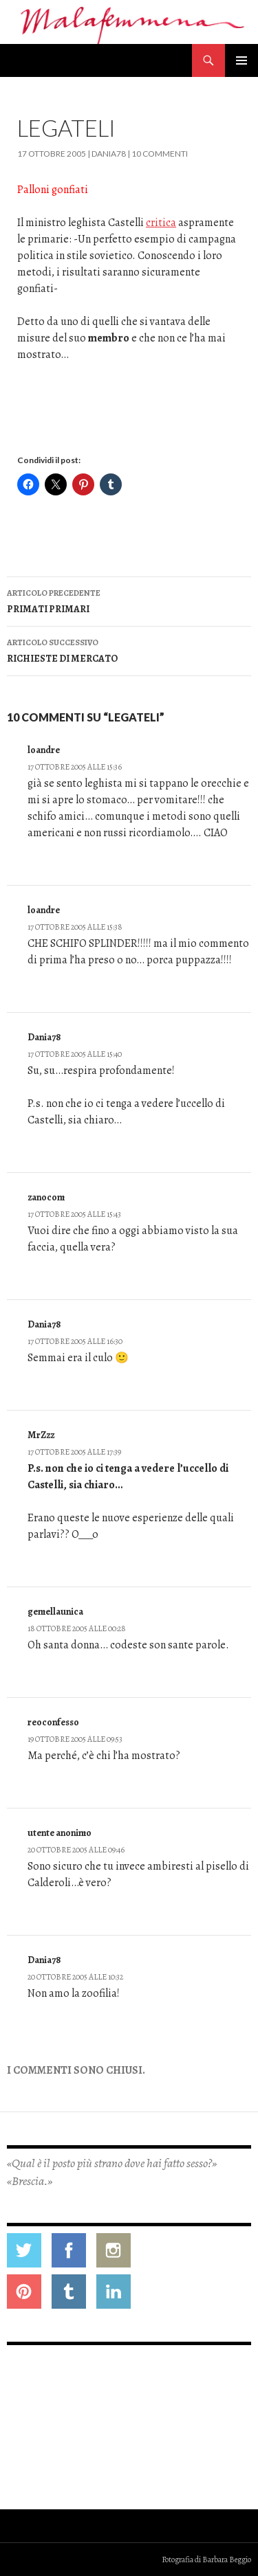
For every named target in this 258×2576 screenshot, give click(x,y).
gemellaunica (55, 1611)
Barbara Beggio (226, 2559)
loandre (44, 750)
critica (161, 222)
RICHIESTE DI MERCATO (129, 649)
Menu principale (241, 60)
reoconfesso (53, 1722)
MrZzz (41, 1435)
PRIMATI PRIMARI (129, 600)
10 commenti (159, 153)
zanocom (46, 1197)
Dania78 (109, 153)
